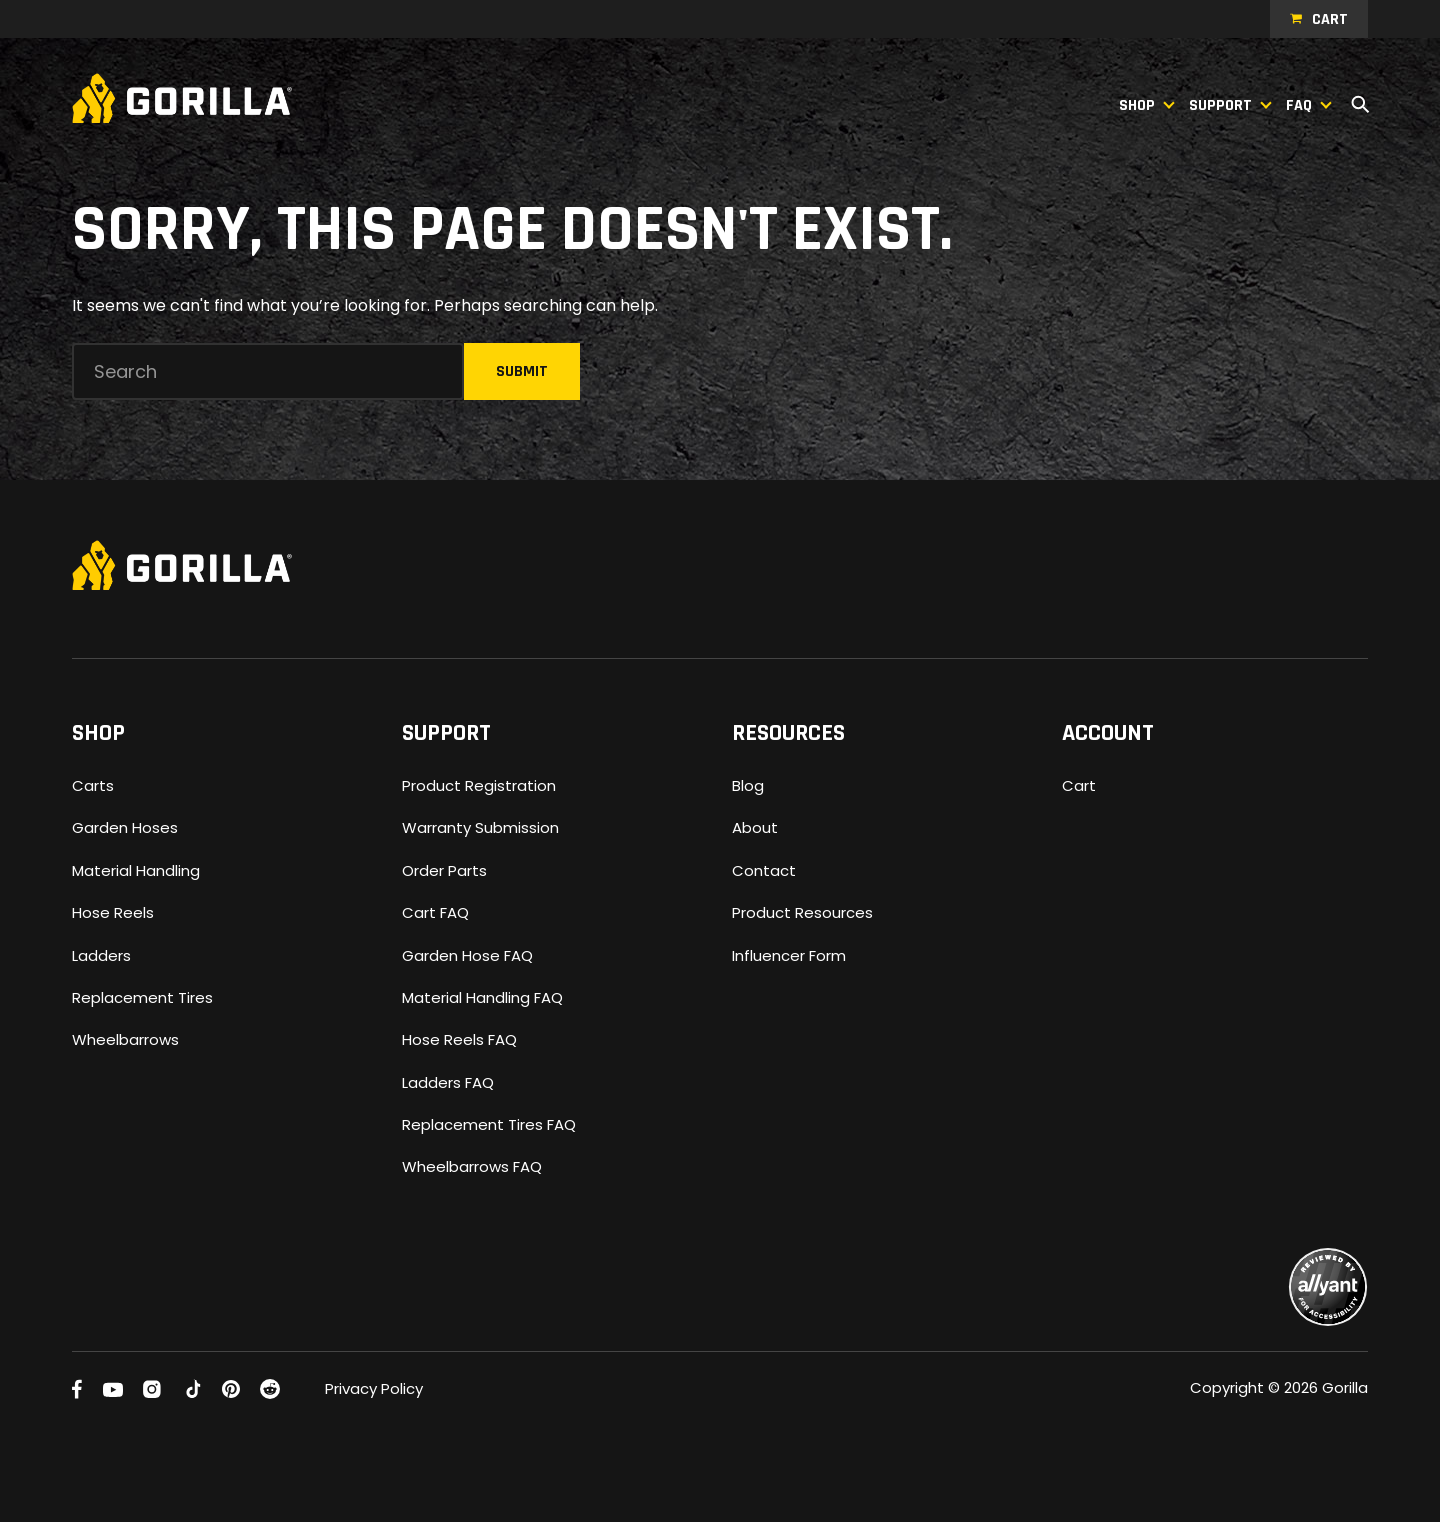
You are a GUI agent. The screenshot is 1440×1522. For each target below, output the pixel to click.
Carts (93, 785)
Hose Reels (113, 912)
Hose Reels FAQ (459, 1039)
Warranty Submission (480, 827)
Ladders (101, 955)
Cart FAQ (435, 912)
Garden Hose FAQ (467, 955)
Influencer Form (789, 955)
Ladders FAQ (448, 1082)
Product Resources (802, 912)
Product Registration (479, 785)
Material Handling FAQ (482, 997)
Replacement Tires (142, 997)
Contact (764, 870)
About (755, 827)
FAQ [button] (1299, 105)
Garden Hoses (125, 827)
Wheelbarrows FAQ (472, 1166)
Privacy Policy (374, 1388)
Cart (1330, 19)
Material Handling (136, 870)
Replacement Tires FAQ (489, 1124)
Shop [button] (1137, 105)
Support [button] (1220, 105)
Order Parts (444, 870)
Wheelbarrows (125, 1039)
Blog (748, 785)
